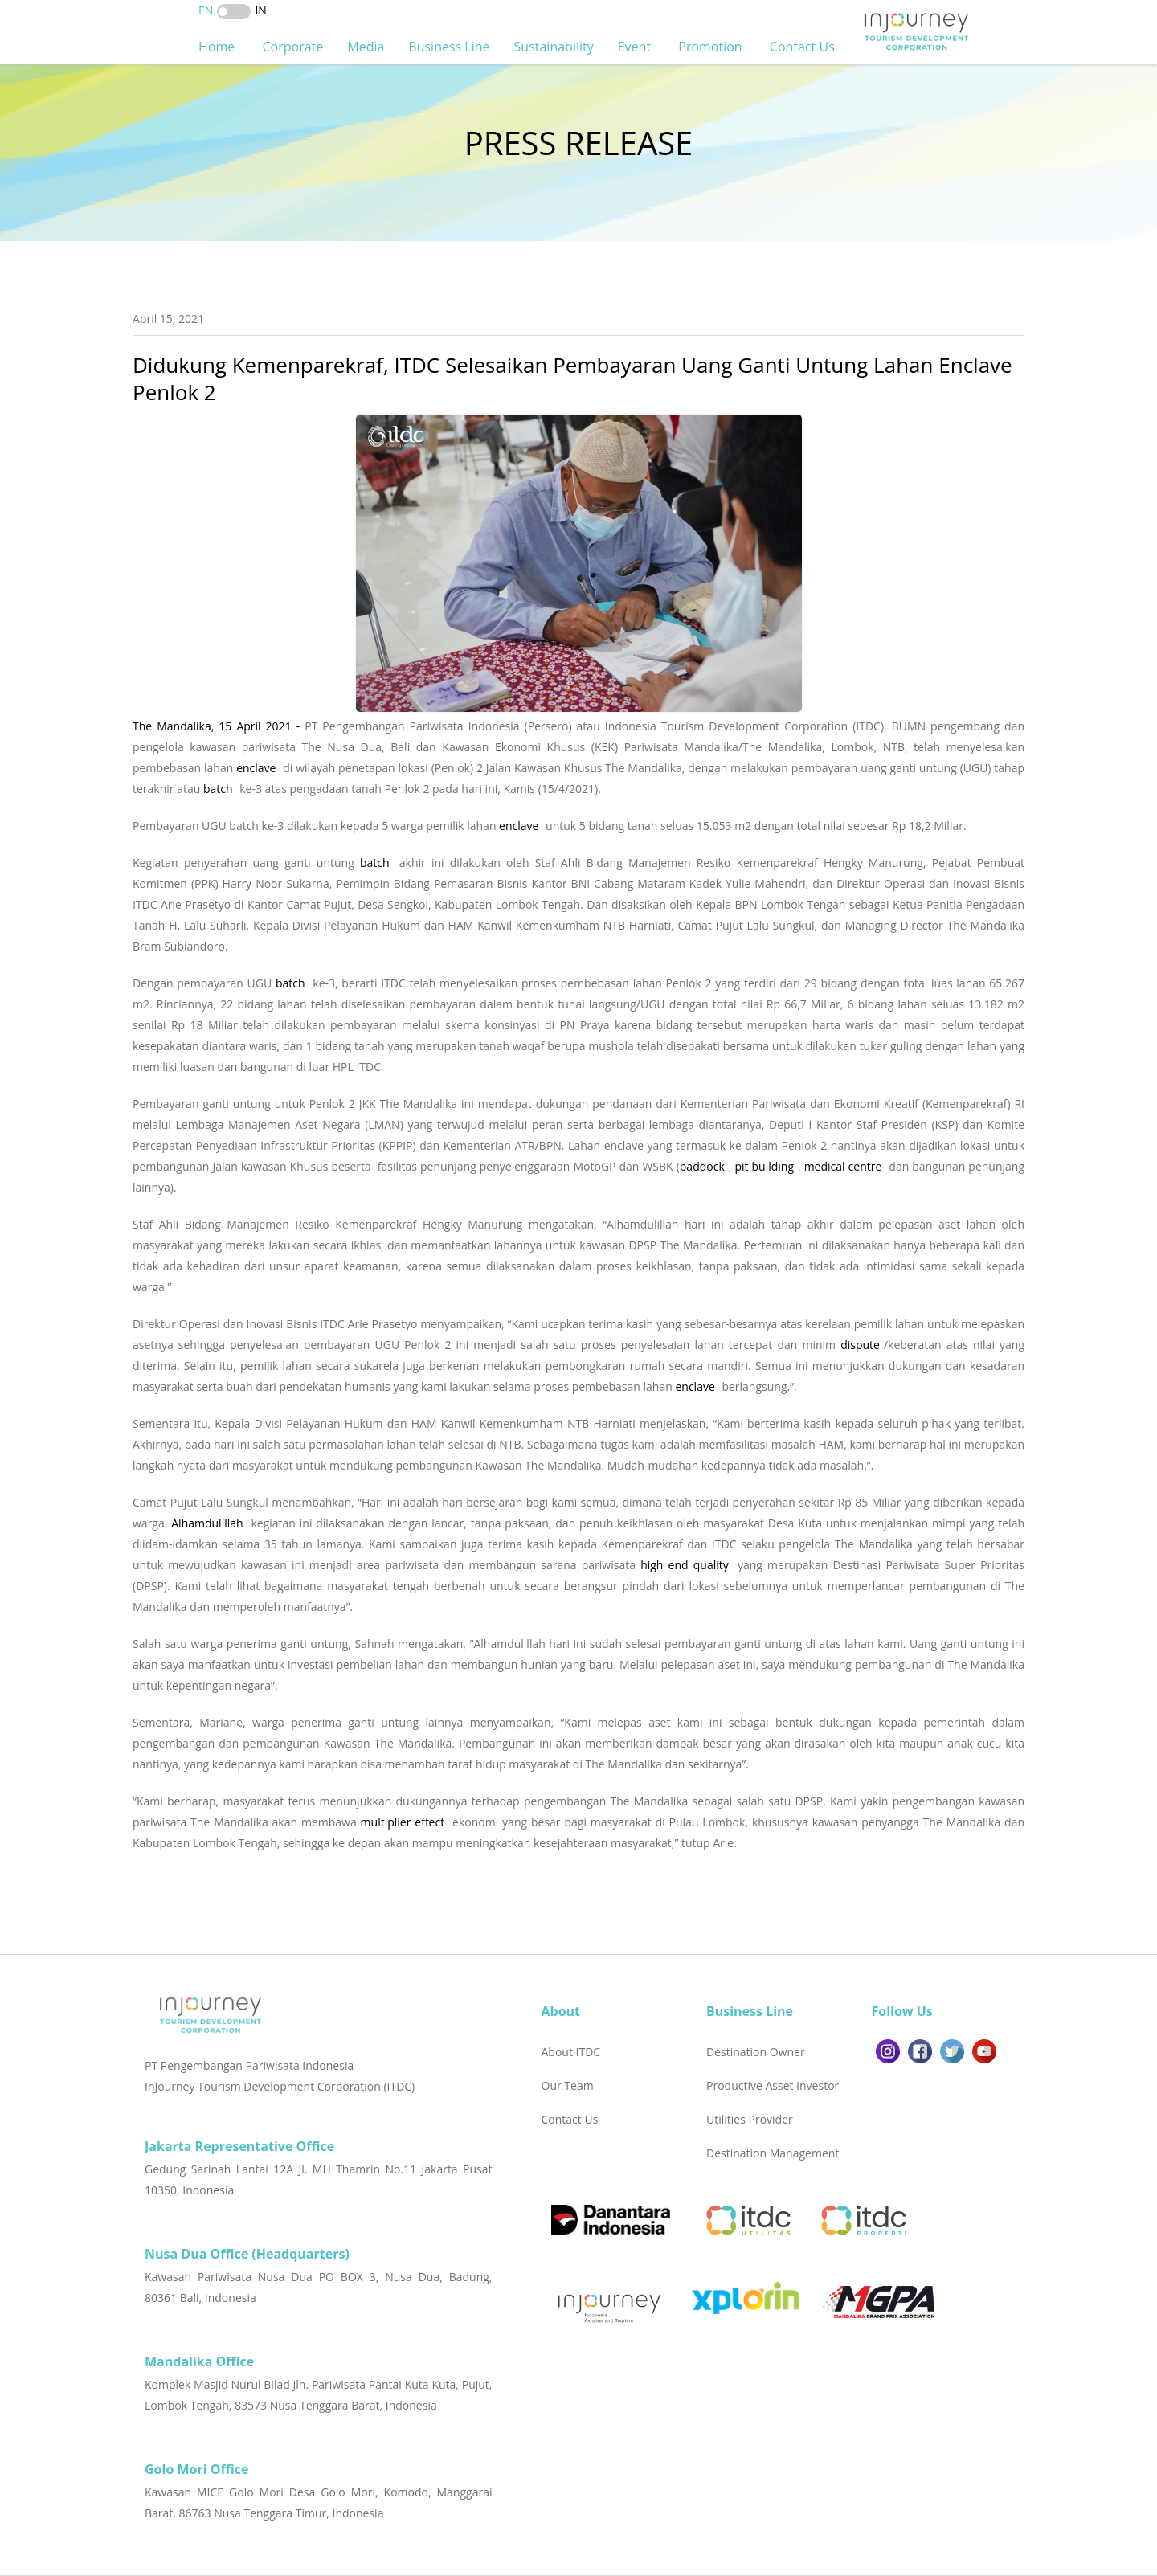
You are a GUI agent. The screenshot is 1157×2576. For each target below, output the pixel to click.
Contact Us (804, 46)
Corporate (292, 46)
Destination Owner (755, 2051)
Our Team (568, 2085)
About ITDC (571, 2051)
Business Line (448, 46)
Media (365, 46)
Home (218, 46)
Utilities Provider (749, 2119)
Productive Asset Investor (772, 2085)
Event (636, 46)
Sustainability (554, 46)
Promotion (712, 46)
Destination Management (772, 2153)
